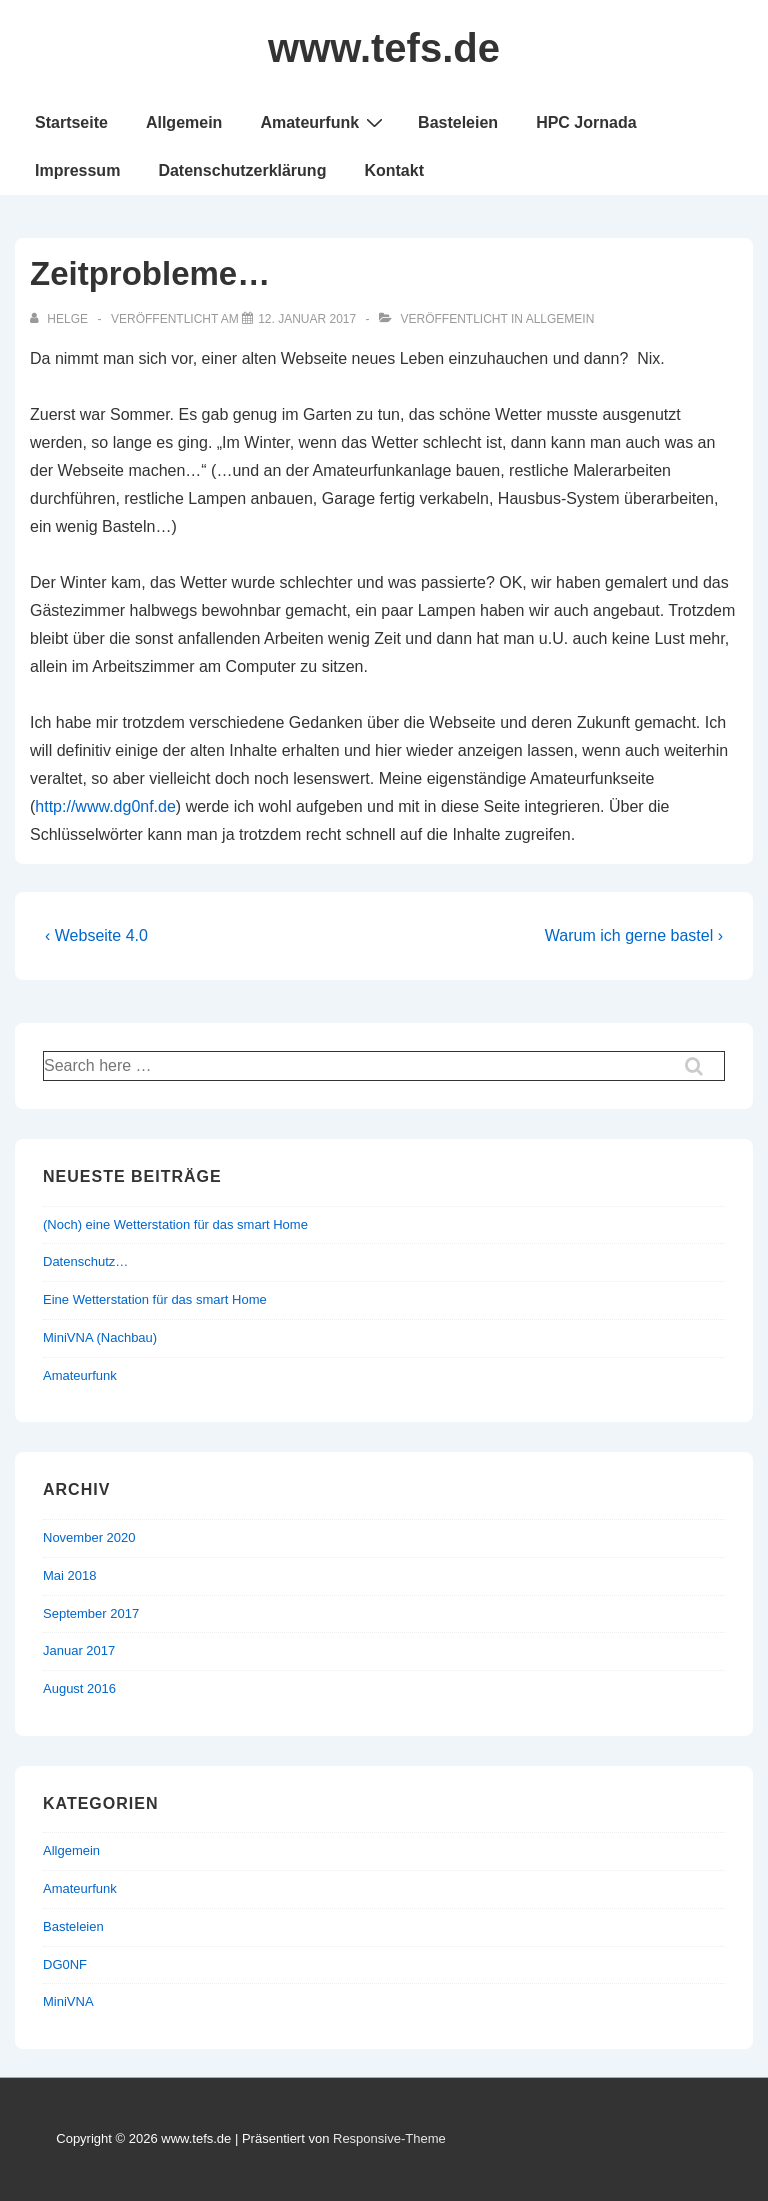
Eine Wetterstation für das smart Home (155, 1299)
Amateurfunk (324, 122)
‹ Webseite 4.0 (96, 935)
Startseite (71, 122)
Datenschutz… (85, 1261)
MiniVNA (68, 2001)
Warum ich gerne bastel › (634, 935)
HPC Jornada (586, 122)
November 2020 (89, 1537)
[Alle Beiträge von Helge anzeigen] (60, 319)
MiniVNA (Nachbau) (100, 1337)
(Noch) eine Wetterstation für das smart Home (175, 1224)
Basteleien (458, 122)
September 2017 (91, 1613)
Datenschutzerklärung (242, 170)
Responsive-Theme (389, 2138)
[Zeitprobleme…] (307, 319)
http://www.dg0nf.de (105, 806)
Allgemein (184, 122)
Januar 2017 (79, 1650)
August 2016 (79, 1688)
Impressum (77, 170)
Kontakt (394, 170)
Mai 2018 (69, 1575)
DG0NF (65, 1964)
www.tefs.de (384, 48)
